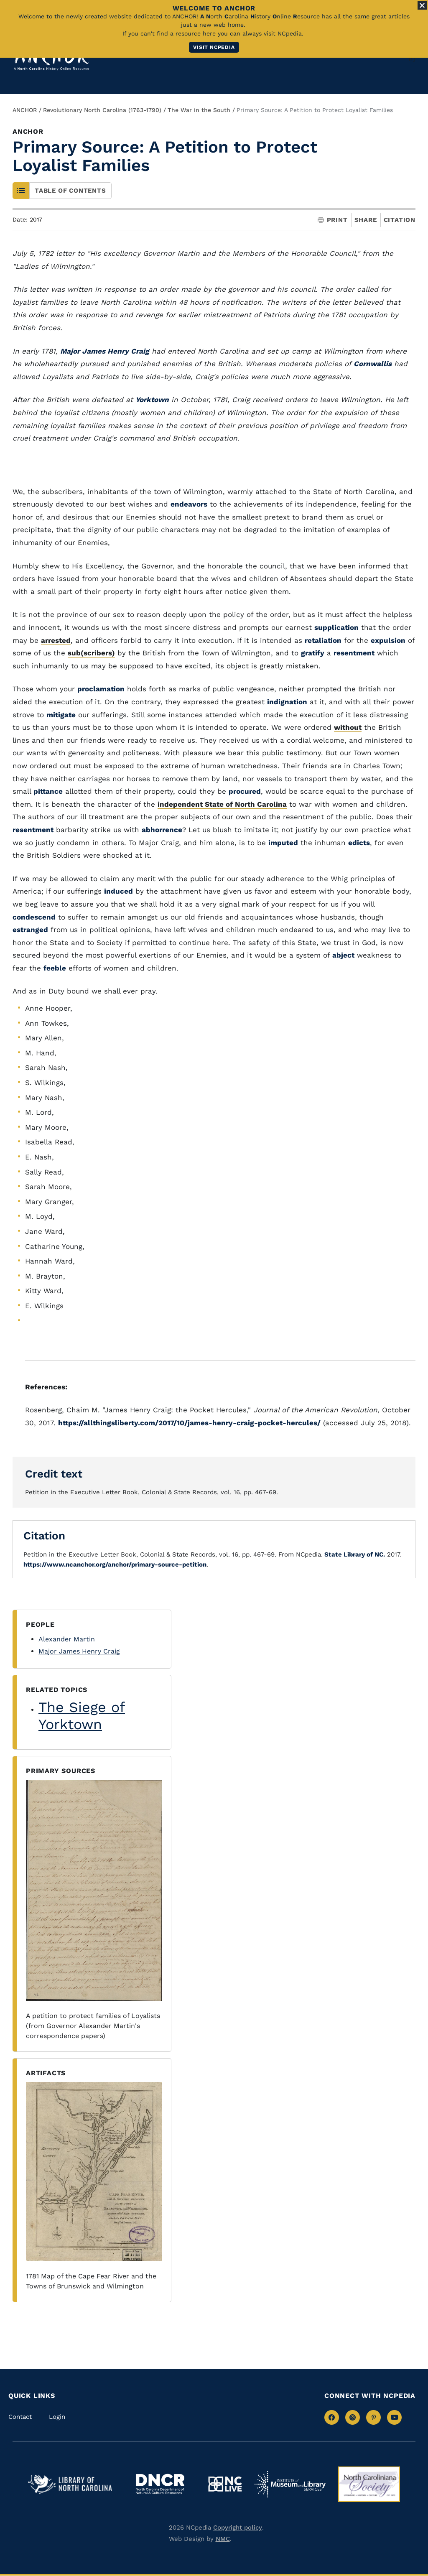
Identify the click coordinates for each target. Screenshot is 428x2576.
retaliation (323, 640)
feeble (54, 968)
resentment (354, 653)
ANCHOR (25, 110)
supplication (336, 627)
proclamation (101, 689)
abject (343, 955)
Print (333, 220)
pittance (48, 791)
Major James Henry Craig (79, 1651)
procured (245, 791)
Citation (399, 220)
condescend (34, 917)
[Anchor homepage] (51, 58)
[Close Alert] (422, 5)
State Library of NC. (354, 1554)
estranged (30, 929)
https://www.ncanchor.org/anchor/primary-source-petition (114, 1564)
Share (365, 220)
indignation (287, 702)
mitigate (61, 715)
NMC (223, 2539)
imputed (283, 842)
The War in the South (199, 110)
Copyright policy (237, 2527)
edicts (359, 842)
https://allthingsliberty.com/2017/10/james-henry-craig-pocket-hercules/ (189, 1423)
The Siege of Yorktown (81, 1716)
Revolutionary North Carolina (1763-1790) (102, 110)
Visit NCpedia (213, 47)
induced (118, 891)
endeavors (189, 504)
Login (57, 2417)
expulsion (388, 640)
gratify (312, 653)
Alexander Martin (66, 1639)
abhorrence (162, 830)
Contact (20, 2417)
